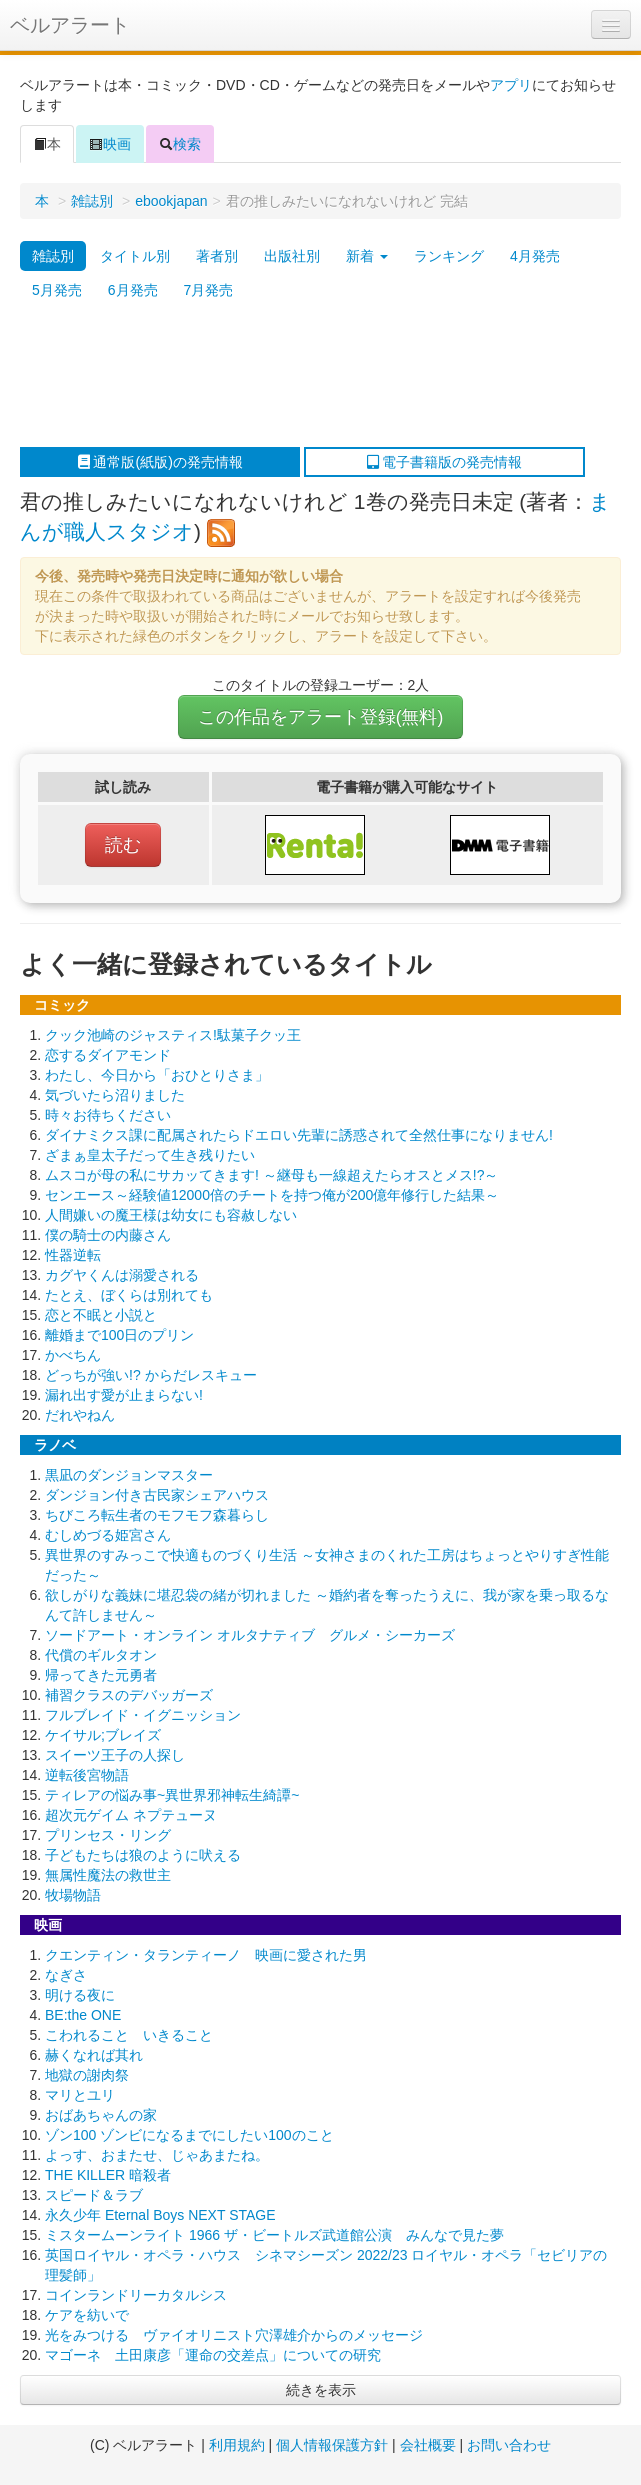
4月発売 (535, 256)
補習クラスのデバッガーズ (129, 1695)
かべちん (73, 1355)
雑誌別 (92, 201)
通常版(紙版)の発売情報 (160, 462)
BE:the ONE (83, 2015)
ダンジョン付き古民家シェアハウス (157, 1495)
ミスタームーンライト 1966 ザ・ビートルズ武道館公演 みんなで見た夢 (274, 2235)
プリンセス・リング (108, 1835)
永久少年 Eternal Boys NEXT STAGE (160, 2215)
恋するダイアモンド (108, 1055)
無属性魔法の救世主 (108, 1875)
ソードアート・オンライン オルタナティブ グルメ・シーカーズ (250, 1635)
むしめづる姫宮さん (108, 1535)
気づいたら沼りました (115, 1095)
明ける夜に (80, 1995)
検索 (180, 144)
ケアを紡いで (87, 2315)
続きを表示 (321, 2390)
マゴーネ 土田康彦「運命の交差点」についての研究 (213, 2355)
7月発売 (209, 290)
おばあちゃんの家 (101, 2115)
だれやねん (80, 1415)
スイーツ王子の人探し (115, 1755)
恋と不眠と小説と (101, 1315)
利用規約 (237, 2445)
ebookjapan (171, 201)
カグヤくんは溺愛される (122, 1275)
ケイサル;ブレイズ (103, 1735)
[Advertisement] (310, 377)
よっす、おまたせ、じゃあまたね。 (157, 2155)
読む (123, 845)
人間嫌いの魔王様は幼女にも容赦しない (171, 1215)
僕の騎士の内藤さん (108, 1235)
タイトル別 (135, 256)
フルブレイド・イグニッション (143, 1715)
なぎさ (66, 1975)
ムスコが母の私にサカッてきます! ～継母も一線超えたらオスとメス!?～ (271, 1175)
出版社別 (292, 256)
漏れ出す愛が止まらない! (124, 1395)
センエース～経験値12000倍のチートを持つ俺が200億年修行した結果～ (272, 1195)
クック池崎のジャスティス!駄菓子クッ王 (173, 1035)
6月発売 (133, 290)
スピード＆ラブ (94, 2195)
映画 (110, 144)
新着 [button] (367, 256)
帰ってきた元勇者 (101, 1675)
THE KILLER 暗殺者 (108, 2175)
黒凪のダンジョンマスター (129, 1475)
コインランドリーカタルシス (136, 2295)
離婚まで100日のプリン (119, 1335)
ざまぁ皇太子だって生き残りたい (150, 1155)
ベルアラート (70, 25)
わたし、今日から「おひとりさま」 (157, 1075)
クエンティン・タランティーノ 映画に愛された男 (206, 1955)
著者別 (217, 256)
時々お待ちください (108, 1115)
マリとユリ (80, 2095)
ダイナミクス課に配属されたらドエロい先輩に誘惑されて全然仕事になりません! (299, 1135)
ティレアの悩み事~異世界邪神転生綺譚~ (172, 1795)
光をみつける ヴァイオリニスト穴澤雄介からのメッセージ (234, 2335)
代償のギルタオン (101, 1655)
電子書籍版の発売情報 (445, 462)
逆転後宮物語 (87, 1775)
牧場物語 (73, 1895)
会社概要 (428, 2445)
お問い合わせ (509, 2445)
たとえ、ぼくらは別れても (129, 1295)
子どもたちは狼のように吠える (143, 1855)
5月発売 (57, 290)
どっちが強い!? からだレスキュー (151, 1375)
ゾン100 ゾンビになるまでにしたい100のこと (189, 2135)
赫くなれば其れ (94, 2055)
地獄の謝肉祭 (87, 2075)
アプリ (511, 85)
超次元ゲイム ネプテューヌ (131, 1815)
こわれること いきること (129, 2035)
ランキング (449, 256)
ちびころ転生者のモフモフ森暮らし (157, 1515)
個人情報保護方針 (332, 2445)
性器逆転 (73, 1255)
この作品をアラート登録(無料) (321, 717)
